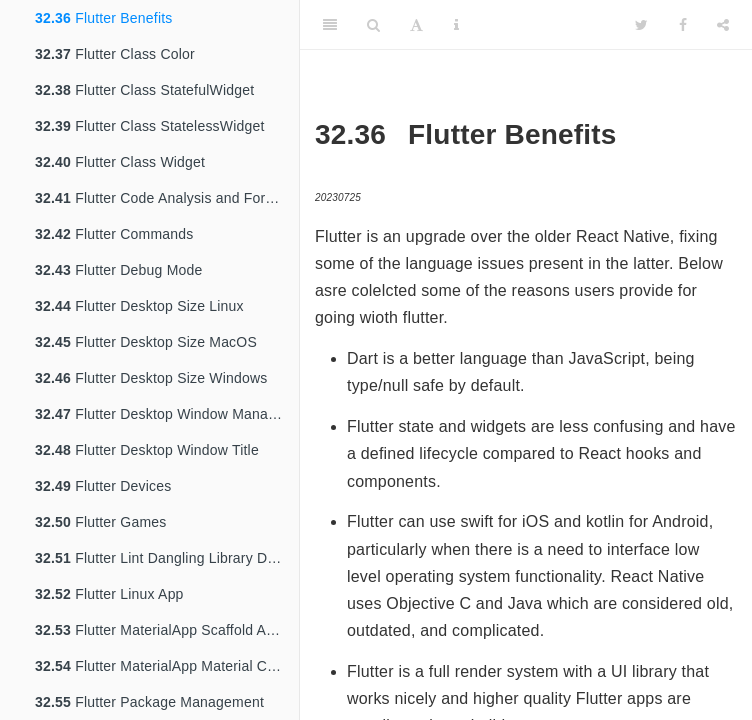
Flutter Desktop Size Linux (139, 306)
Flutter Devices (103, 486)
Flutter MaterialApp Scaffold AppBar (167, 630)
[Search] (373, 25)
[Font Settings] (416, 25)
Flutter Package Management (149, 702)
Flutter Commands (114, 234)
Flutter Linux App (109, 594)
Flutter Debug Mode (118, 270)
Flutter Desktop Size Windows (151, 378)
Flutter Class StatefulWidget (144, 90)
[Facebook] (683, 25)
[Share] (723, 25)
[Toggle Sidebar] (330, 25)
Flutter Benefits (104, 18)
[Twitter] (641, 25)
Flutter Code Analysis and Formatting (167, 198)
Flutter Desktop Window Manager (162, 414)
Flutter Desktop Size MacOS (146, 342)
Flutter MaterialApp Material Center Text (167, 666)
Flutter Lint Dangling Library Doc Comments (167, 558)
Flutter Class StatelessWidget (150, 126)
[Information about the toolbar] (456, 25)
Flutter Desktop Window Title (147, 450)
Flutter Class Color (115, 54)
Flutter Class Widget (120, 162)
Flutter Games (100, 522)
